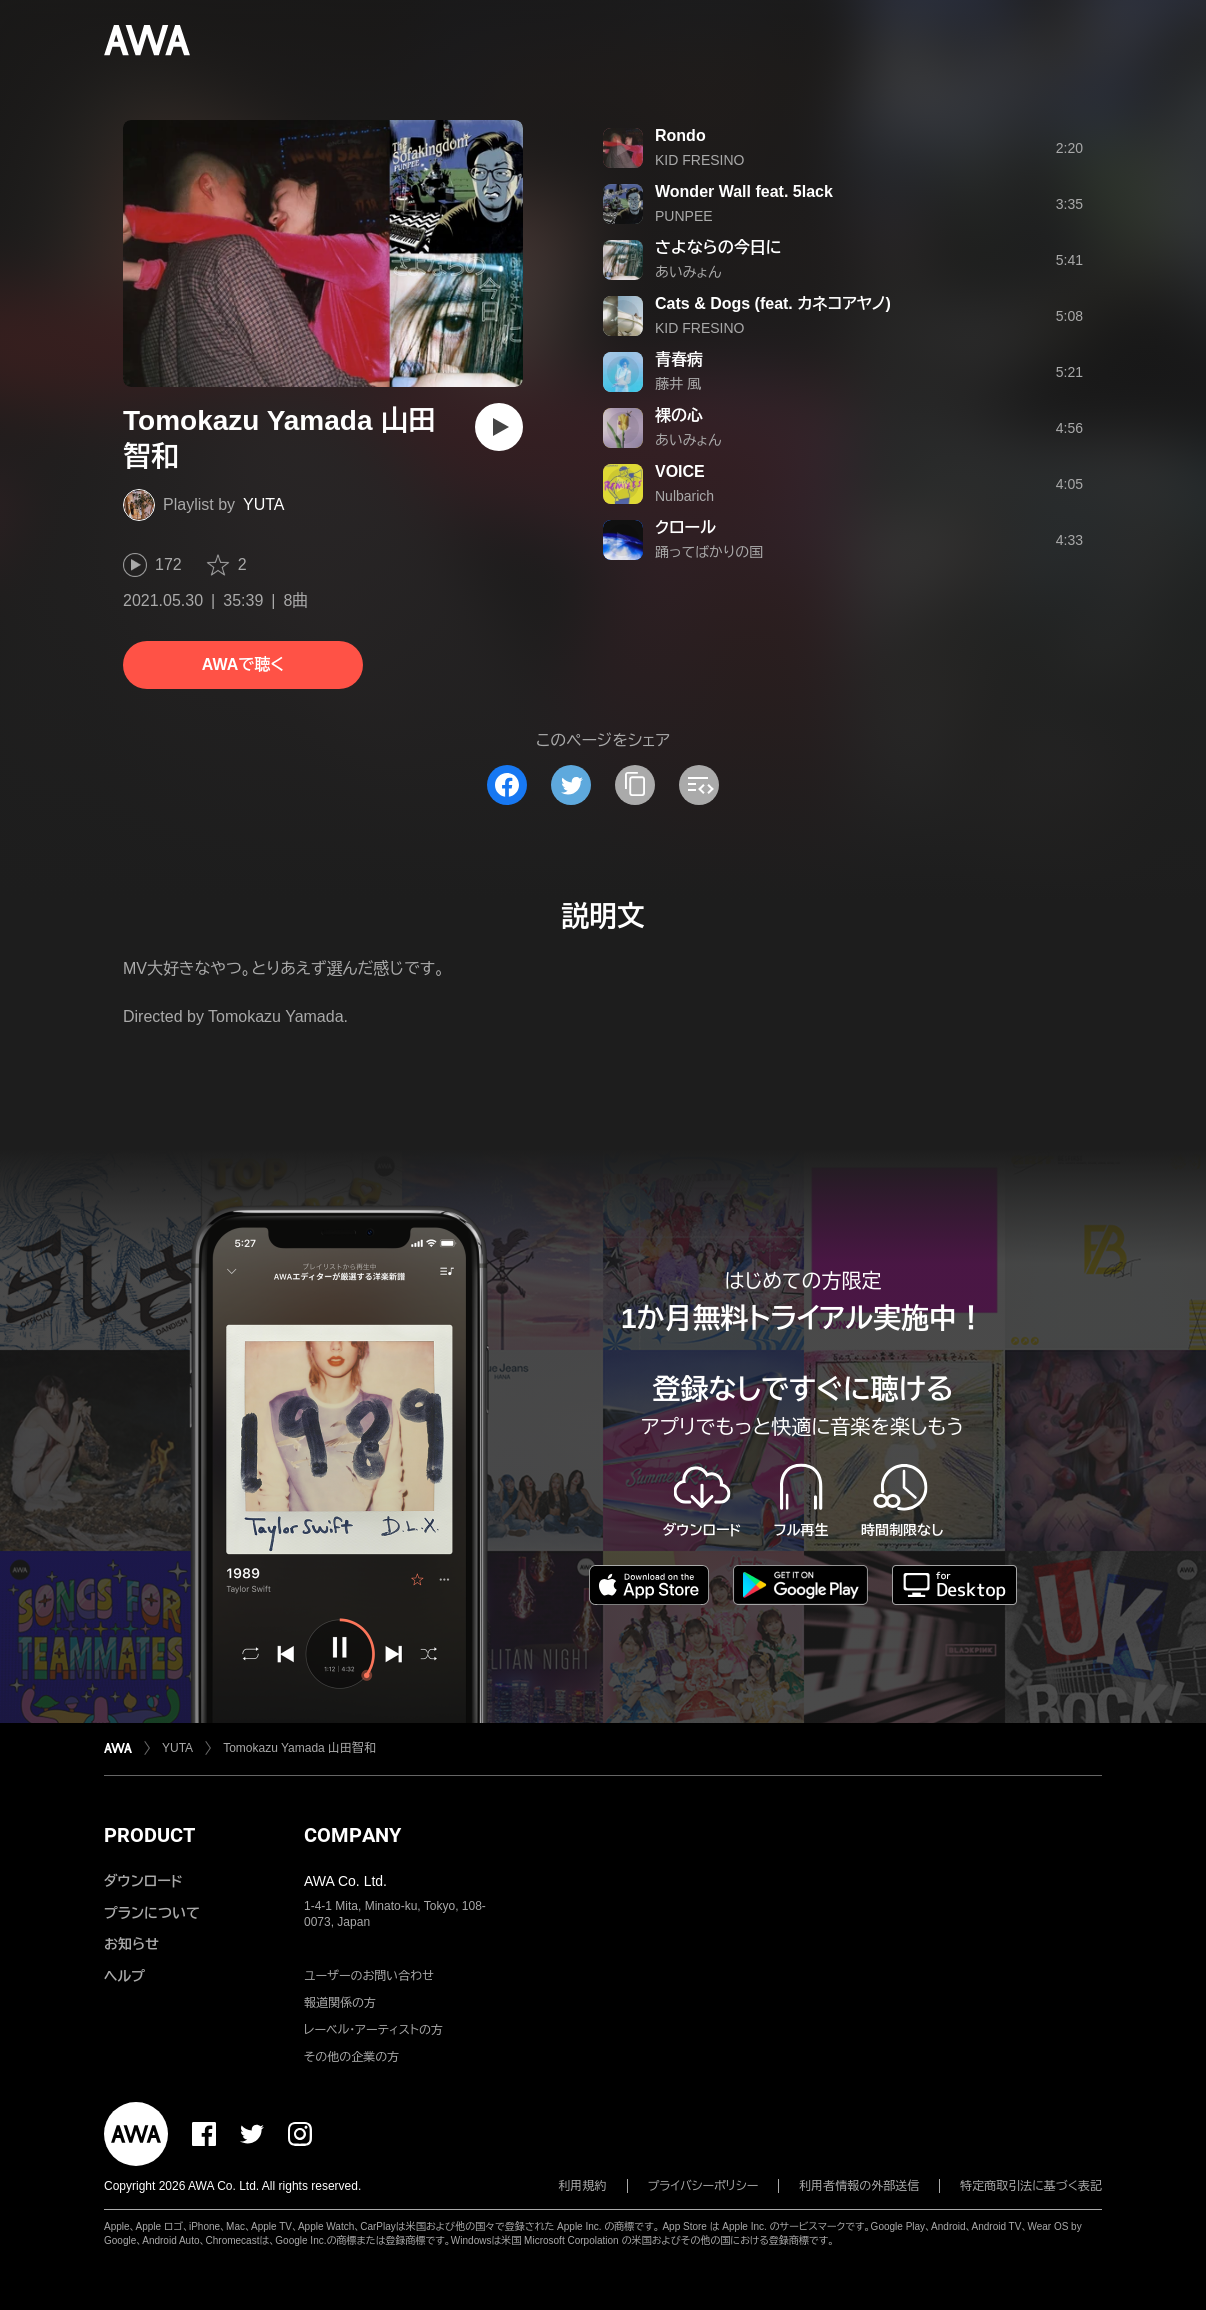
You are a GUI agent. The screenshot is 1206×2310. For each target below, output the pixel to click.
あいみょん (688, 272)
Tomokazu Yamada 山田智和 (299, 1748)
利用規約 (583, 2186)
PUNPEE (684, 216)
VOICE (680, 471)
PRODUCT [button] (149, 1835)
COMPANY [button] (352, 1835)
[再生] (499, 427)
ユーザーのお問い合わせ (369, 1976)
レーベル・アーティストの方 (373, 2030)
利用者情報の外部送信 (859, 2186)
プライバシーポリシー (703, 2186)
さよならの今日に (718, 247)
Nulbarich (684, 496)
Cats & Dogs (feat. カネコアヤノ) (773, 303)
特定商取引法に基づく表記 (1031, 2186)
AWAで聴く (243, 664)
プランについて (152, 1913)
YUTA (263, 504)
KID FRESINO (699, 160)
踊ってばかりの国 (709, 552)
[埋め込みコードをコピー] (699, 785)
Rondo (680, 135)
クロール (685, 527)
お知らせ (131, 1944)
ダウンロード (143, 1881)
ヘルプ (124, 1976)
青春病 (679, 359)
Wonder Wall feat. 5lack (744, 191)
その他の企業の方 (351, 2057)
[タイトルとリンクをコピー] (635, 785)
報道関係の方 (340, 2003)
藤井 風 (678, 384)
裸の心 (679, 415)
